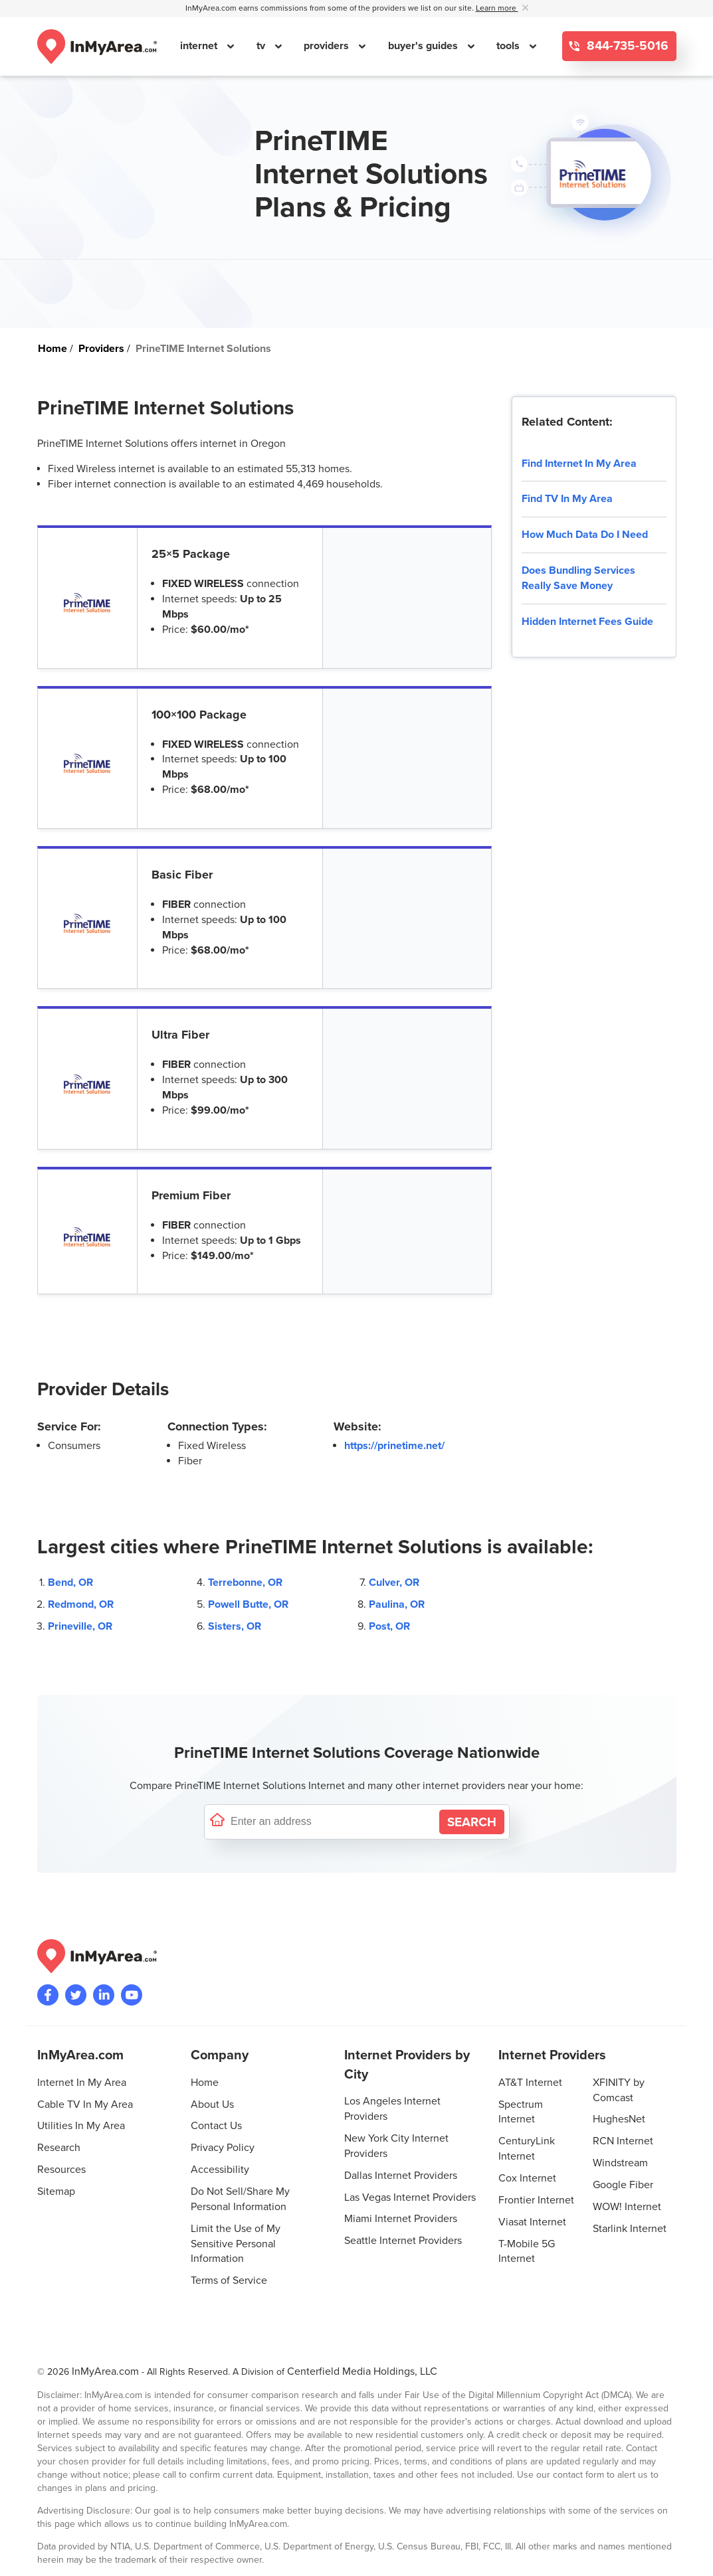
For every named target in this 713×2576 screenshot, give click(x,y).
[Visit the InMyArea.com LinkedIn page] (103, 1995)
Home (205, 2082)
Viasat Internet (532, 2222)
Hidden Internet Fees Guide (587, 621)
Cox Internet (527, 2178)
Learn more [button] (497, 8)
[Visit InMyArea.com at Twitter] (75, 1995)
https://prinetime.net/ (394, 1445)
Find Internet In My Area (579, 463)
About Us (212, 2104)
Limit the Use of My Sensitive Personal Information (235, 2244)
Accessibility (220, 2169)
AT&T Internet (530, 2082)
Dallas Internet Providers (400, 2175)
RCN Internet (623, 2141)
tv (262, 45)
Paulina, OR (397, 1604)
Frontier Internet (536, 2200)
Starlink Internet (629, 2228)
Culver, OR (394, 1582)
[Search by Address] (471, 1822)
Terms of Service (229, 2280)
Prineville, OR (80, 1626)
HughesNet (619, 2119)
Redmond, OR (81, 1604)
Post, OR (389, 1626)
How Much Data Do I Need (585, 534)
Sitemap (56, 2191)
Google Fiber (623, 2184)
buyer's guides (424, 45)
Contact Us (216, 2125)
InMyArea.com (105, 2371)
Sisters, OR (234, 1626)
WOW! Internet (627, 2206)
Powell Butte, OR (248, 1604)
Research (58, 2147)
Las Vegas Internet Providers (410, 2197)
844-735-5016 (625, 46)
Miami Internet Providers (400, 2218)
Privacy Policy (223, 2147)
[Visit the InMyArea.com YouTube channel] (131, 1995)
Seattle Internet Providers (403, 2240)
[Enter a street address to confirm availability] (332, 1822)
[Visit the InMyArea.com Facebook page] (47, 1995)
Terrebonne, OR (245, 1582)
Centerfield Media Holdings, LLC (362, 2371)
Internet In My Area (81, 2082)
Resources (61, 2169)
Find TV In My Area (567, 498)
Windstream (620, 2163)
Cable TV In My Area (85, 2104)
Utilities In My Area (81, 2125)
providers (328, 45)
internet (200, 45)
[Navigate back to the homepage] (97, 46)
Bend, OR (70, 1582)
